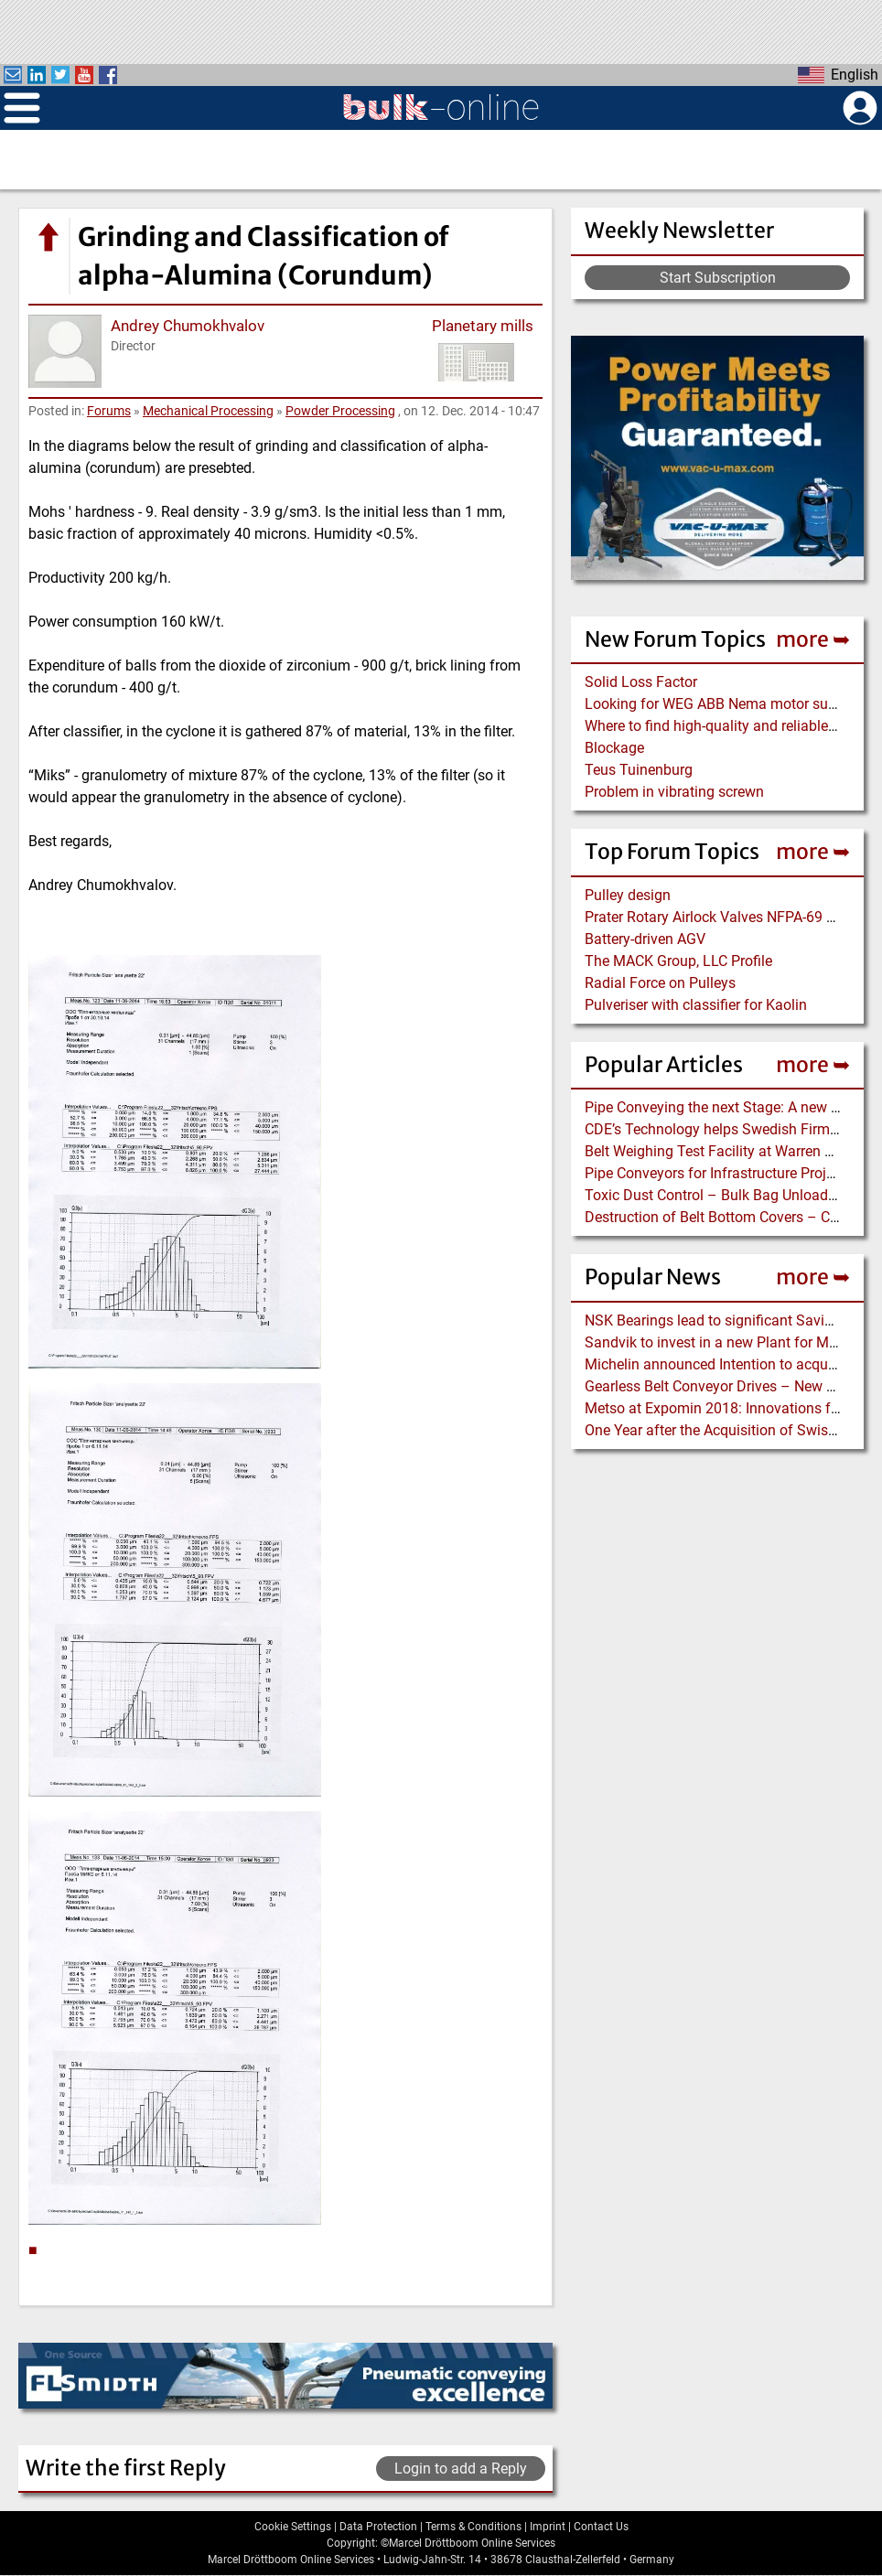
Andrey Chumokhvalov (187, 326)
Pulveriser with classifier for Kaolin (696, 1005)
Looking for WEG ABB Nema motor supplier (724, 704)
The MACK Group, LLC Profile (678, 961)
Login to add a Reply (460, 2468)
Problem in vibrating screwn (674, 791)
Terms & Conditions (473, 2526)
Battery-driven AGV (645, 939)
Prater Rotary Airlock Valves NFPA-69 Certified (732, 917)
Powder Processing (340, 410)
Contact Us (601, 2526)
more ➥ (813, 639)
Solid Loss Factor (641, 682)
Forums (109, 410)
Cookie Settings (292, 2526)
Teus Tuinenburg (639, 769)
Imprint (547, 2526)
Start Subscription (718, 277)
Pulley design (628, 895)
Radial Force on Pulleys (660, 983)
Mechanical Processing (208, 410)
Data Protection (378, 2526)
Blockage (614, 748)
